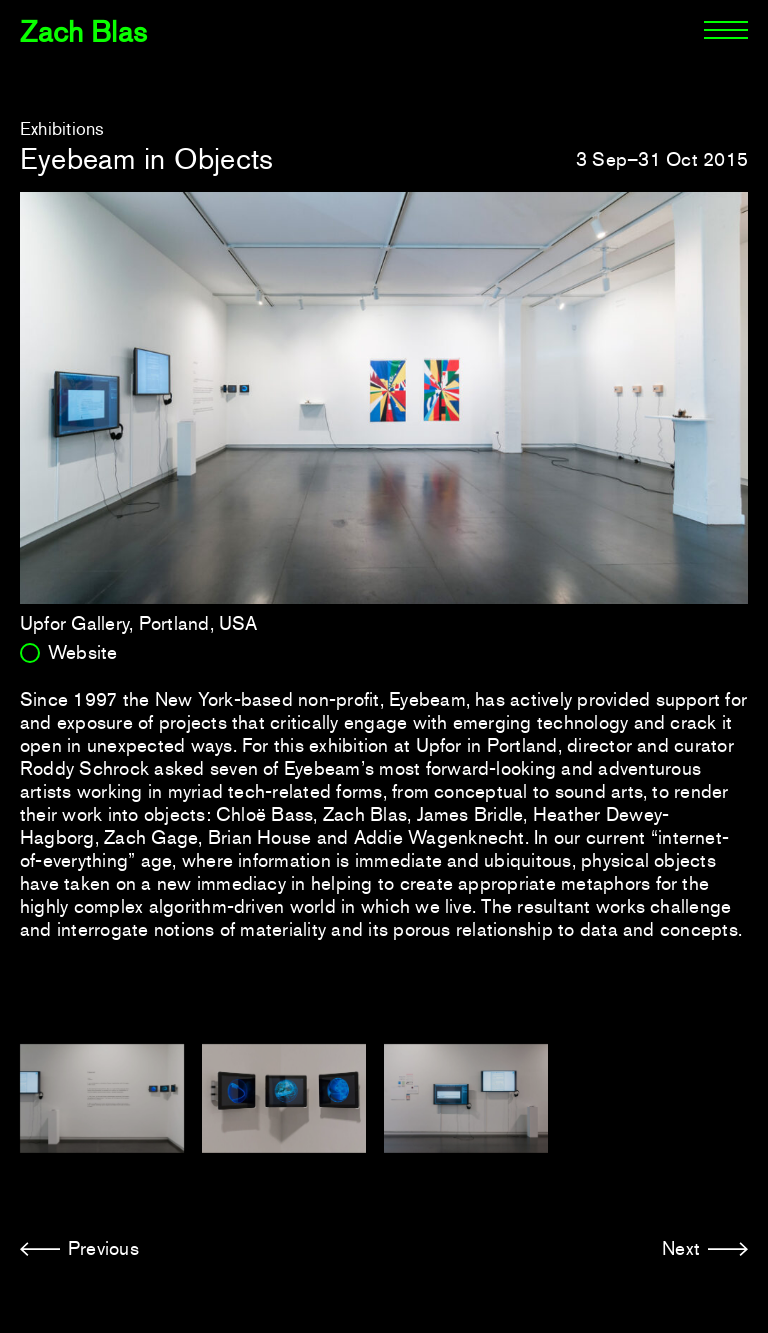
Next (681, 1248)
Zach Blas (83, 32)
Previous (103, 1248)
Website (83, 652)
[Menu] (726, 30)
